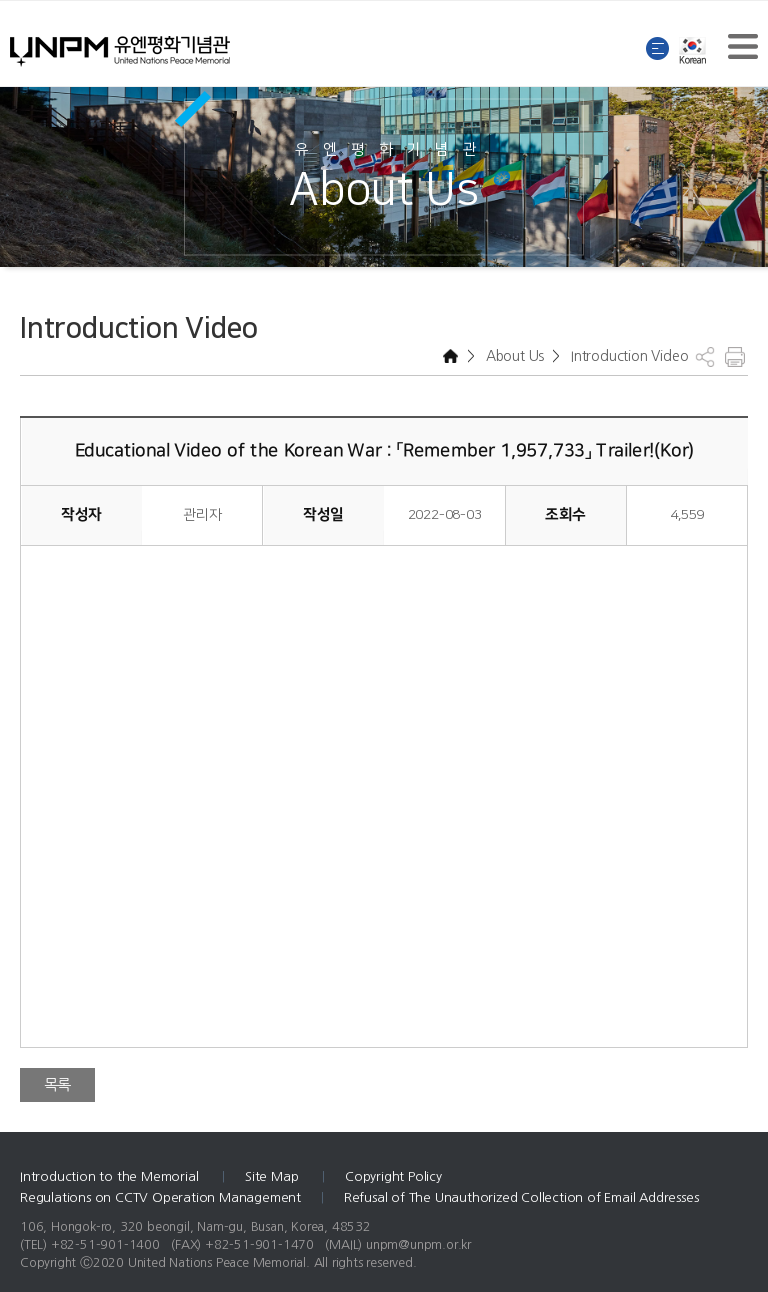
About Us (513, 356)
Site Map (273, 1176)
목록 (58, 1084)
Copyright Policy (393, 1176)
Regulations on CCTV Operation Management (160, 1197)
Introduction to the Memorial (111, 1176)
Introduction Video (627, 356)
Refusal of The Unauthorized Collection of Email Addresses (521, 1197)
